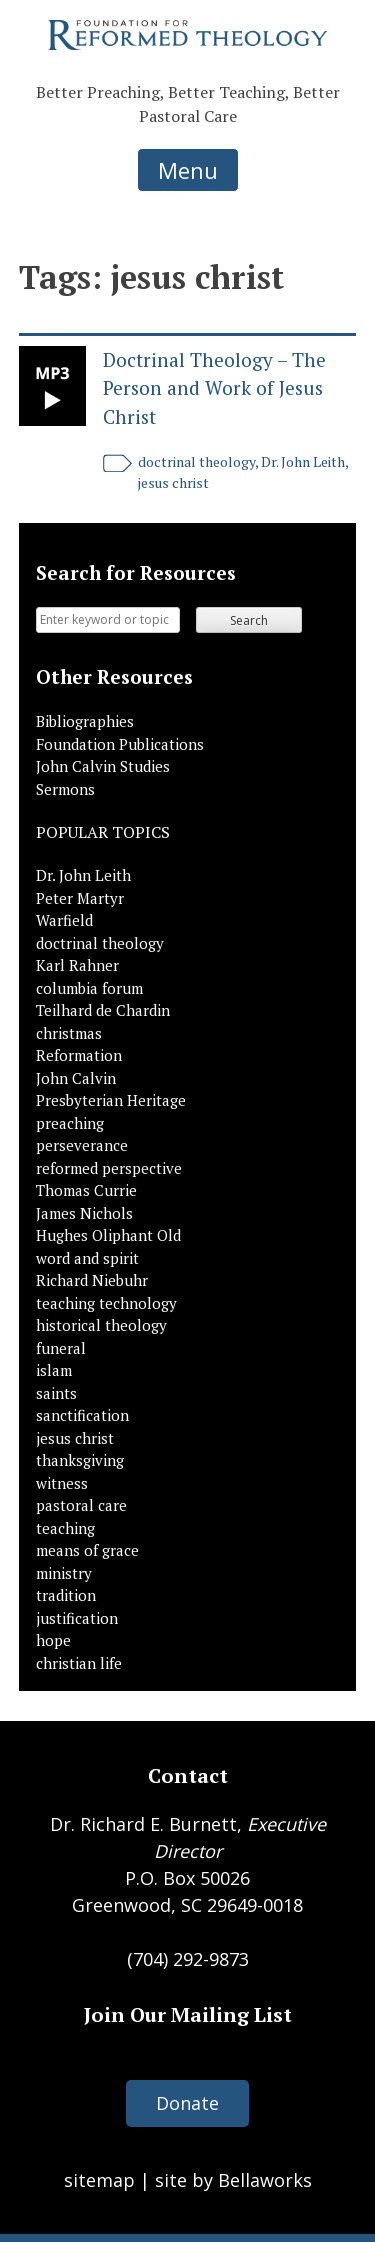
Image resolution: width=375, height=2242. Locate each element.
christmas (69, 1033)
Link (53, 386)
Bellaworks (265, 2180)
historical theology (101, 1325)
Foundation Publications (120, 744)
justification (77, 1618)
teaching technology (106, 1303)
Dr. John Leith (303, 461)
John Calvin (76, 1078)
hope (53, 1640)
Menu (188, 170)
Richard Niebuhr (92, 1280)
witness (62, 1483)
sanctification (82, 1415)
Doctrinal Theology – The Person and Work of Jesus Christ (214, 388)
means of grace (87, 1550)
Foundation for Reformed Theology (188, 35)
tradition (66, 1595)
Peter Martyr (80, 898)
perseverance (82, 1145)
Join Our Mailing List (188, 2014)
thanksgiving (80, 1460)
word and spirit (87, 1258)
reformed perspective (109, 1168)
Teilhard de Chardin (103, 1010)
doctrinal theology (196, 461)
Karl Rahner (77, 965)
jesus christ (173, 482)
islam (54, 1370)
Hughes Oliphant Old (108, 1235)
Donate (187, 2103)
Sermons (65, 789)
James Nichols (84, 1213)
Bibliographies (85, 721)
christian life (79, 1663)
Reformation (79, 1055)
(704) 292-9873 (188, 1959)
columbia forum (89, 988)
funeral (61, 1348)
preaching (70, 1123)
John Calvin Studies (103, 766)
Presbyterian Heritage (111, 1100)
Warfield (64, 920)
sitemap (99, 2180)
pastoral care (81, 1505)
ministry (64, 1573)
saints (56, 1393)
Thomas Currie (86, 1190)
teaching (65, 1528)
